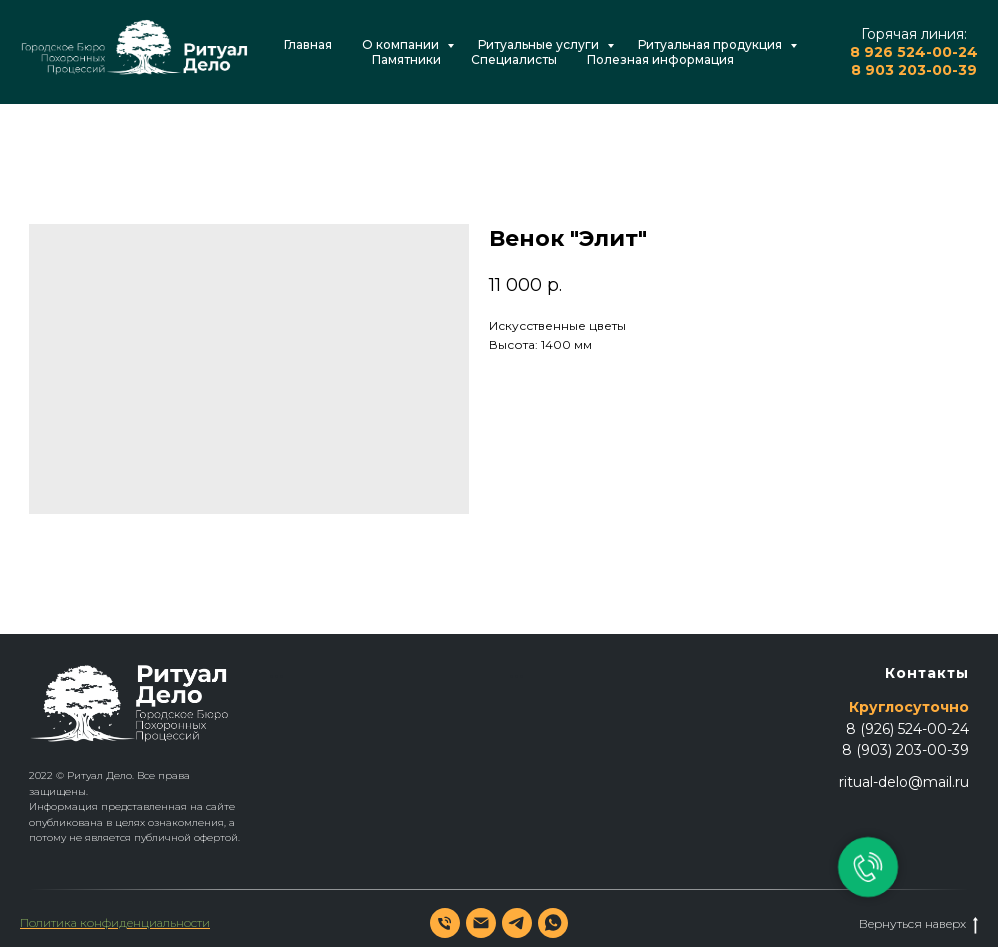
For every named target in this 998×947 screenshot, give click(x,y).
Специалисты (514, 59)
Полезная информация (660, 59)
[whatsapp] (553, 923)
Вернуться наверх (918, 924)
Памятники (406, 59)
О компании (402, 44)
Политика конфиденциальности (115, 922)
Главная (308, 44)
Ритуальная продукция (711, 44)
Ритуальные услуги (540, 44)
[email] (481, 923)
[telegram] (517, 923)
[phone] (445, 923)
